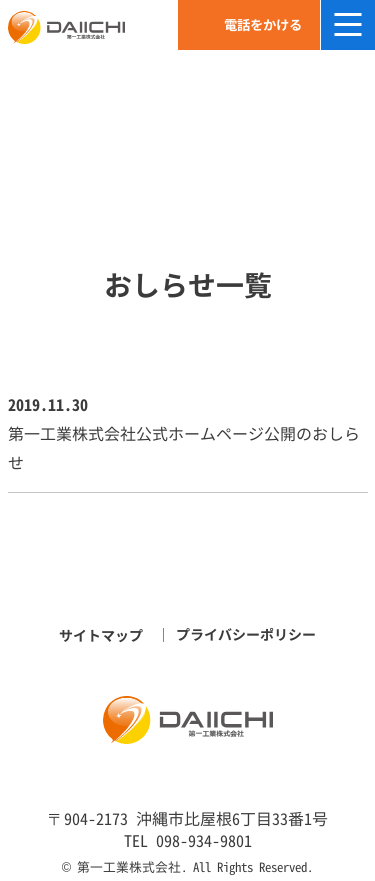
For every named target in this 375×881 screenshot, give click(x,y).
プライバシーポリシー (246, 634)
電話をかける (263, 25)
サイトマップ (101, 635)
